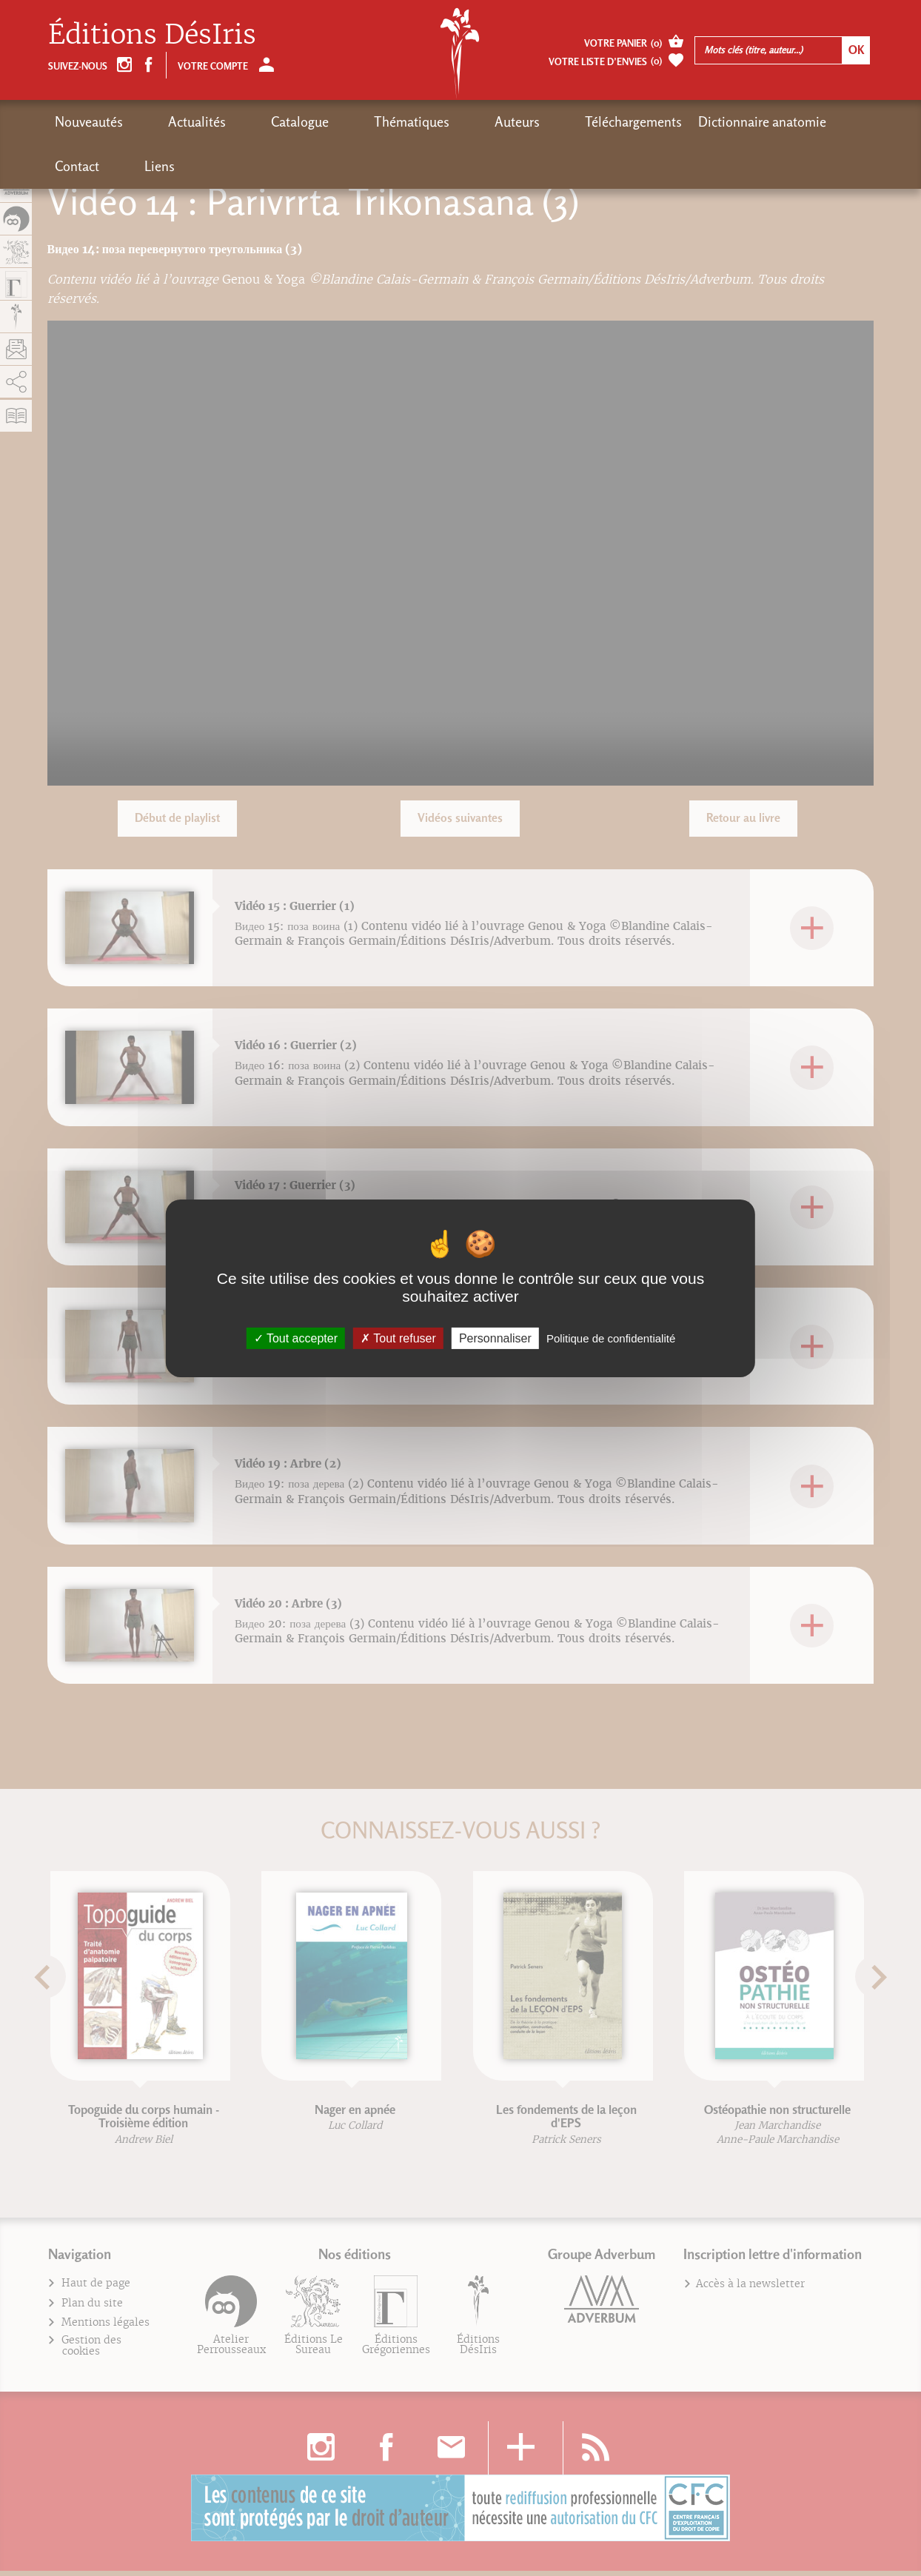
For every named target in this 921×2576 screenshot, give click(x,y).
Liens (774, 122)
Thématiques (325, 122)
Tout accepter (296, 1337)
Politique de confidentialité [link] (610, 1337)
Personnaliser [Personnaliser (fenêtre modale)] (495, 1337)
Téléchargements (489, 122)
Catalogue (242, 122)
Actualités (168, 122)
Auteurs (401, 122)
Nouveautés (89, 122)
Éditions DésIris (152, 34)
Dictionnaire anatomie (618, 122)
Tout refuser (398, 1337)
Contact (720, 122)
